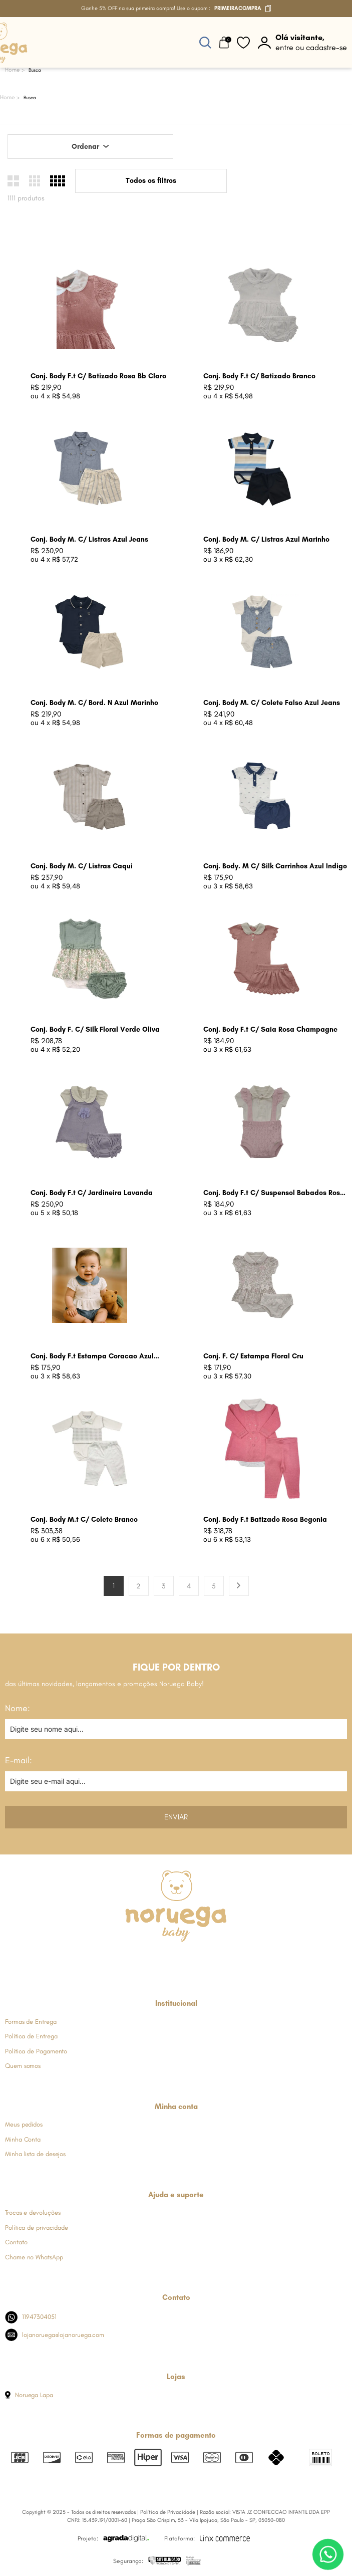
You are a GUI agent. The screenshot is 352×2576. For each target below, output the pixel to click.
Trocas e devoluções (32, 2212)
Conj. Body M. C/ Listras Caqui (82, 866)
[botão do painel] (302, 43)
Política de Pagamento (36, 2051)
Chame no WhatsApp (34, 2257)
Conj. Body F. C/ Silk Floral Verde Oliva (95, 1029)
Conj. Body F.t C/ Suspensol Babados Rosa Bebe (273, 1193)
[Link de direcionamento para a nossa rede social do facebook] (126, 1960)
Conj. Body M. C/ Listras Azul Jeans (89, 539)
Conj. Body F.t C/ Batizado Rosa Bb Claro (98, 376)
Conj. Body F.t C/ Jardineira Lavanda (92, 1193)
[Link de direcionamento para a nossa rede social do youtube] (200, 1960)
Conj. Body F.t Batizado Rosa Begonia (265, 1519)
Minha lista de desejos (35, 2154)
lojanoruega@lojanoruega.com (54, 2334)
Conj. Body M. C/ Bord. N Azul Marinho (94, 702)
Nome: (17, 1708)
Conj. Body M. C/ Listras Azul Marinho (266, 539)
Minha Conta (23, 2139)
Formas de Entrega (31, 2021)
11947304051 (31, 2317)
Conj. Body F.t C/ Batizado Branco (259, 376)
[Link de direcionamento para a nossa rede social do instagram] (151, 1960)
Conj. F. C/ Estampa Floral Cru (253, 1356)
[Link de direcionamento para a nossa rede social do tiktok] (225, 1960)
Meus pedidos (24, 2124)
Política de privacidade (36, 2227)
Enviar (176, 1816)
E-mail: (18, 1760)
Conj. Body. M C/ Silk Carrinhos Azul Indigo (275, 866)
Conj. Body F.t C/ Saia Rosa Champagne (270, 1029)
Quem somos (23, 2065)
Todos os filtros (151, 180)
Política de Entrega (31, 2036)
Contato (16, 2242)
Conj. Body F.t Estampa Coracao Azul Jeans (92, 1356)
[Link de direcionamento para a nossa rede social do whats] (175, 1960)
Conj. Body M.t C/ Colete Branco (84, 1519)
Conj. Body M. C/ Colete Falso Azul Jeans (271, 702)
